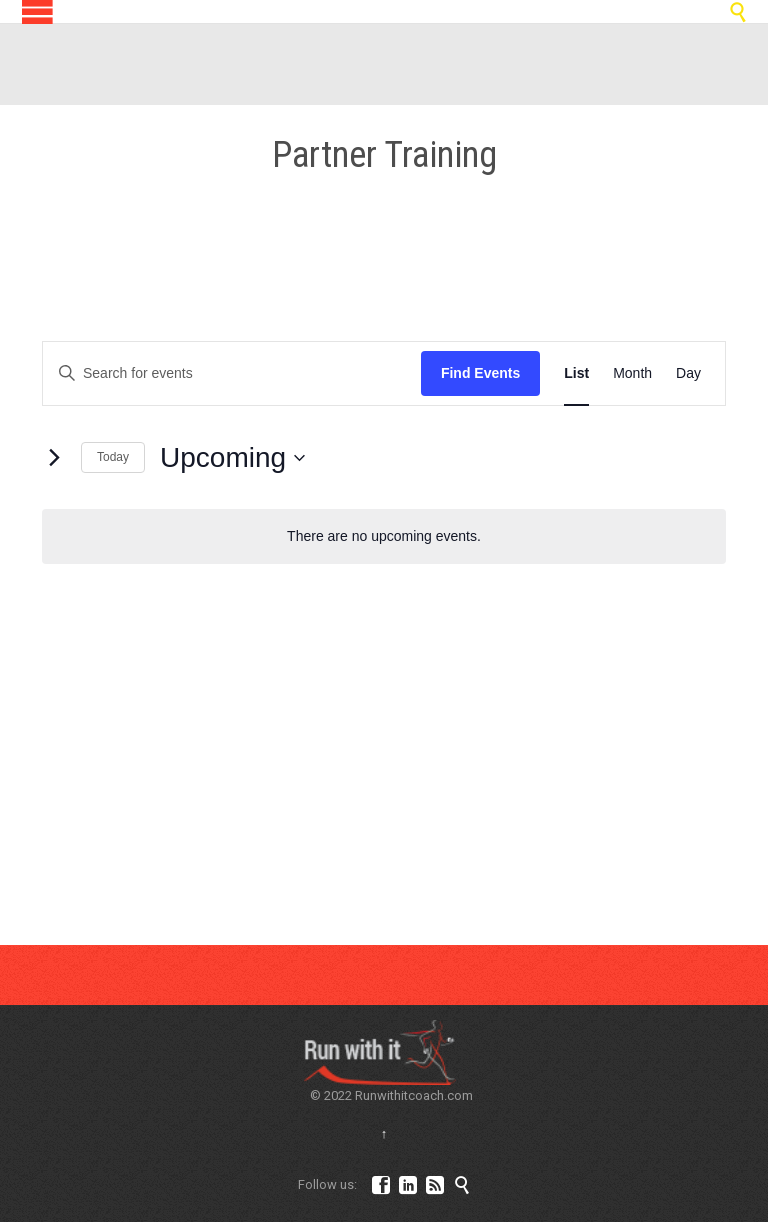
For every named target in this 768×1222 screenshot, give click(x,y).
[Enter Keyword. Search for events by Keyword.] (232, 373)
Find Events (480, 373)
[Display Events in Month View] (632, 373)
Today (113, 457)
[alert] (384, 536)
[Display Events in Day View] (688, 373)
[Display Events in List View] (576, 373)
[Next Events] (54, 458)
